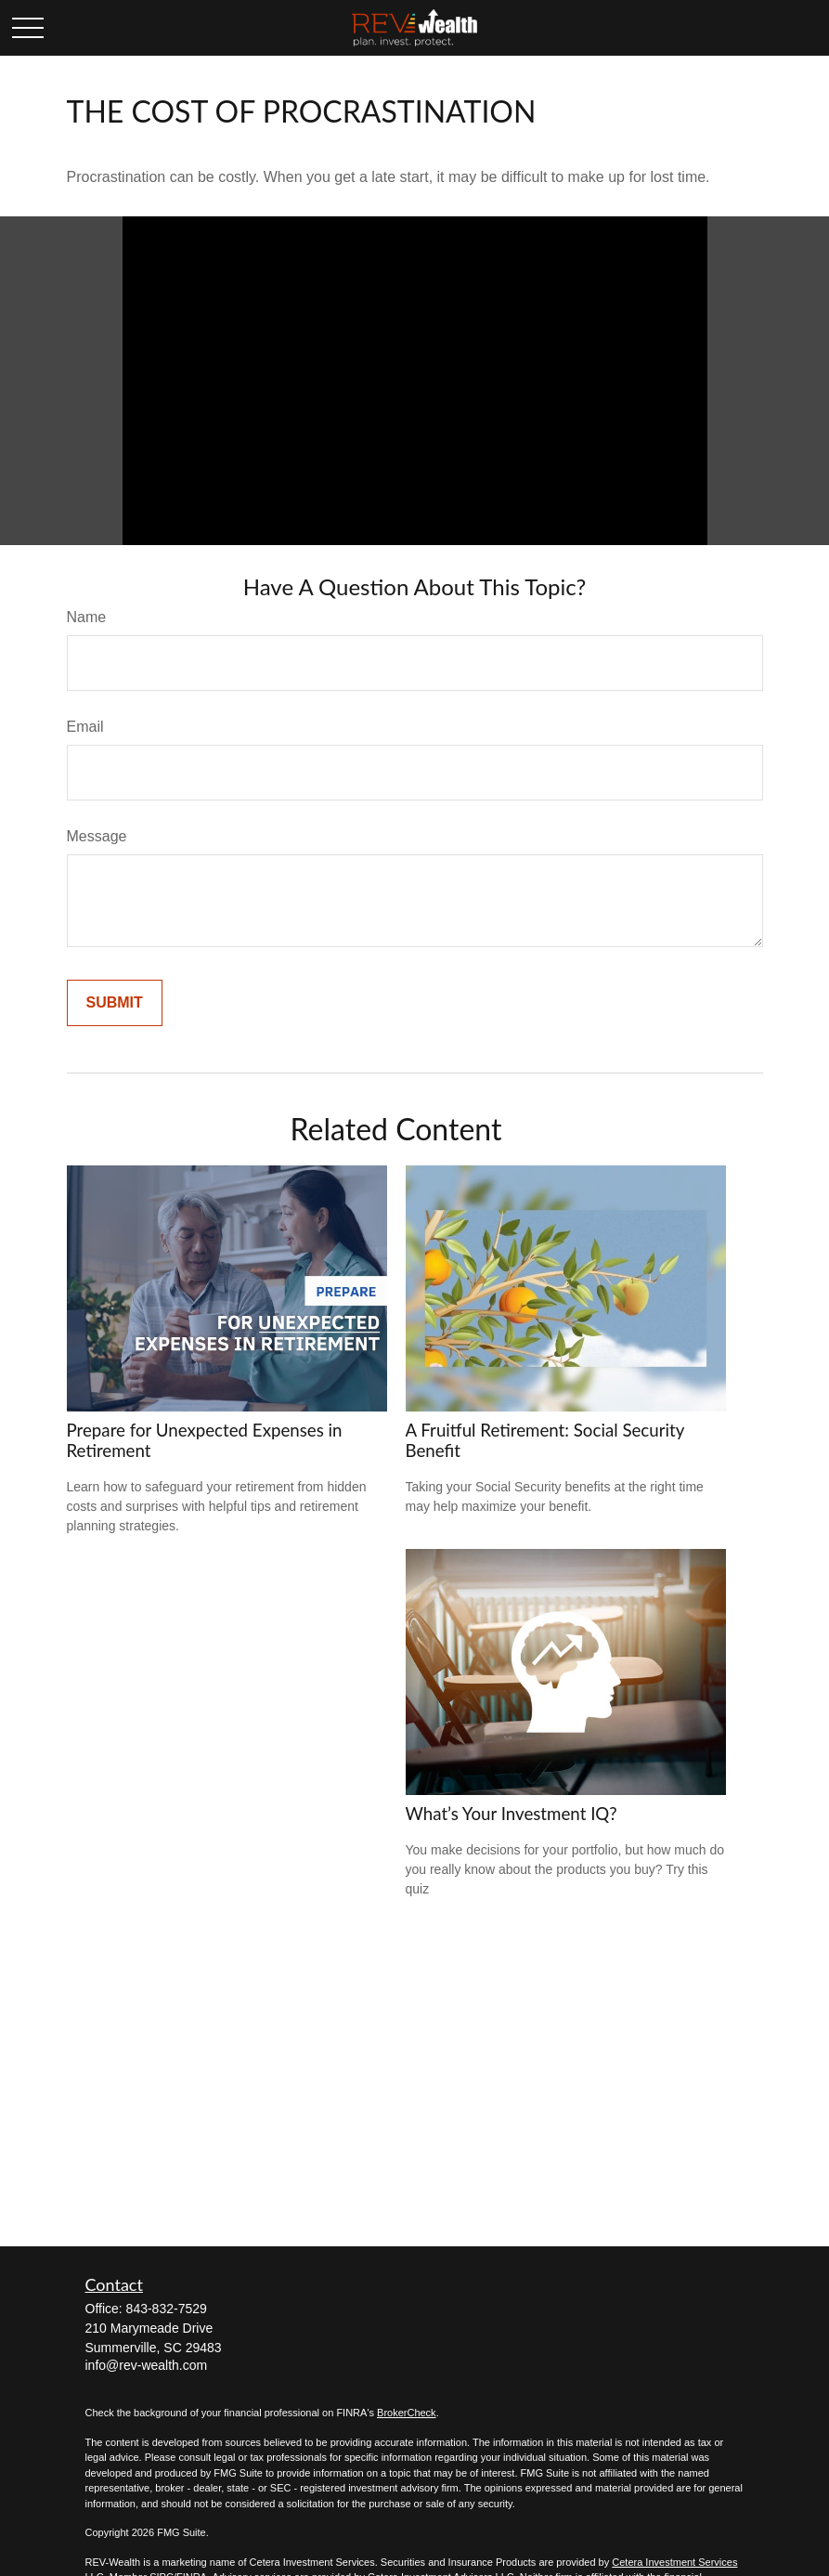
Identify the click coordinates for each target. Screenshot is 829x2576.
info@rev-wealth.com (146, 2365)
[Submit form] (114, 1003)
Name (87, 617)
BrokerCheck (406, 2412)
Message (97, 836)
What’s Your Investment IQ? (511, 1813)
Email (85, 727)
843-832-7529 (166, 2308)
